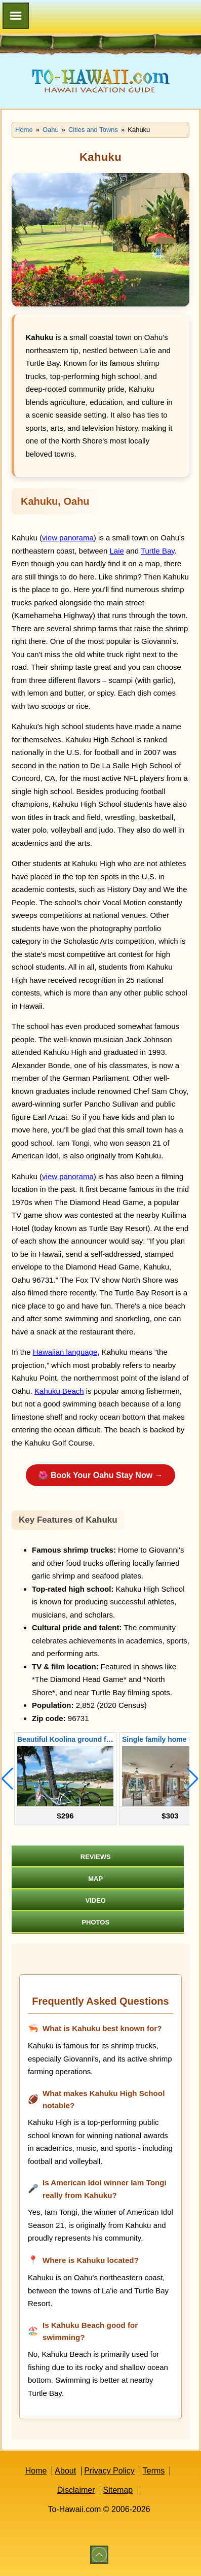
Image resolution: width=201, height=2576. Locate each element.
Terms (154, 2470)
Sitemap (118, 2490)
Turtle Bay (158, 550)
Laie (116, 550)
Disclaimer (76, 2490)
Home (36, 2470)
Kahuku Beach (59, 1391)
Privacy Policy (109, 2470)
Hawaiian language (65, 1352)
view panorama (68, 537)
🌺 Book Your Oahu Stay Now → (100, 1475)
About (65, 2470)
